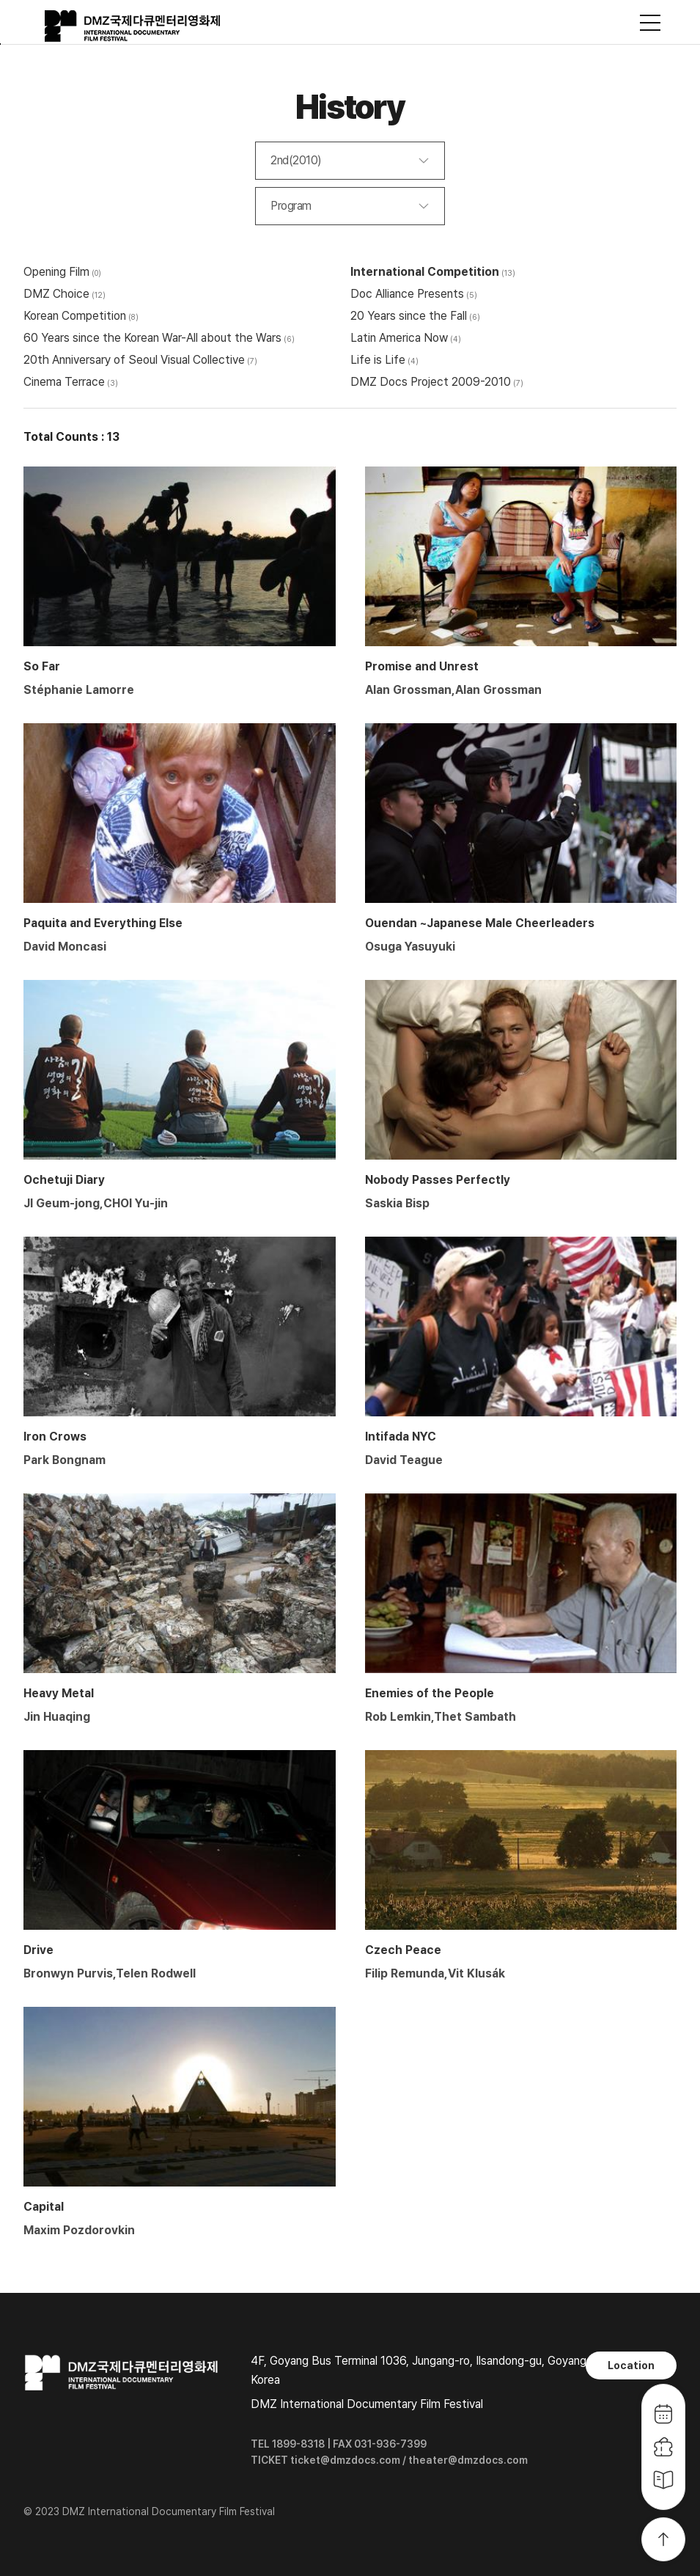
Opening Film (56, 272)
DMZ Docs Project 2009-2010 (430, 382)
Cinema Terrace (64, 382)
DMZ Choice (56, 294)
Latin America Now (399, 338)
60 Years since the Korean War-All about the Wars (152, 338)
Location (631, 2365)
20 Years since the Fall (408, 316)
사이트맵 (650, 23)
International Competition (424, 272)
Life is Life (377, 360)
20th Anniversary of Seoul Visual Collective (134, 360)
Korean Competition (74, 316)
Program (291, 206)
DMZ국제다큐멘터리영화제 (133, 26)
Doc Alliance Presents (407, 294)
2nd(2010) (296, 160)
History (350, 107)
